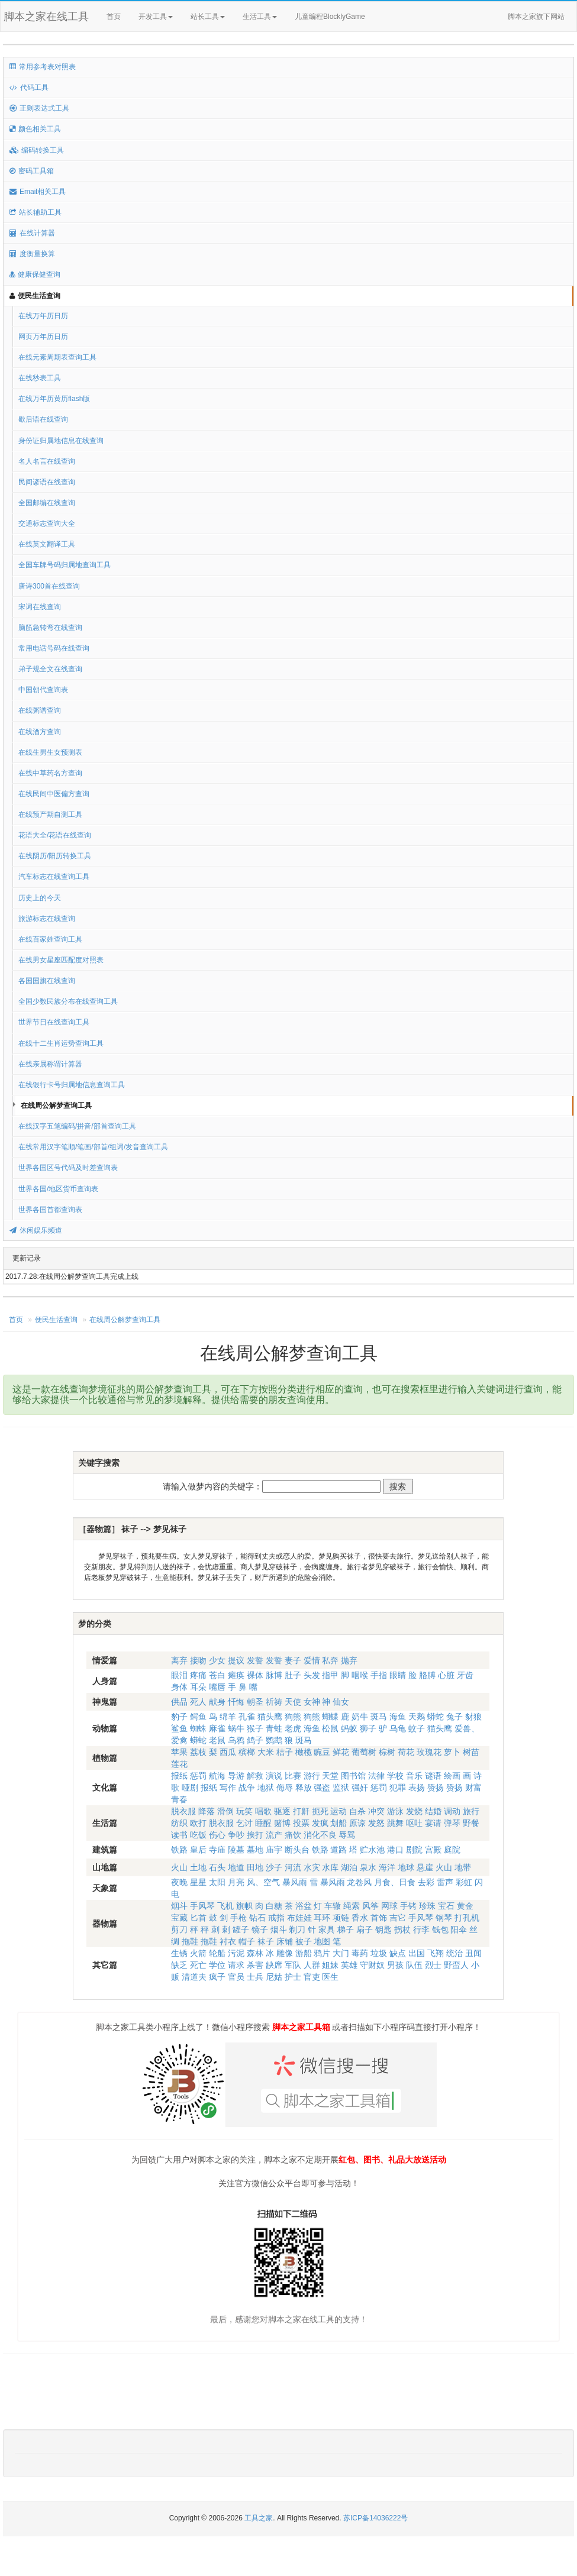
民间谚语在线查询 (46, 482)
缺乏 (179, 1965)
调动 (452, 1811)
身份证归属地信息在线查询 (61, 441)
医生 (330, 1977)
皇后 (198, 1849)
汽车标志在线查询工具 (53, 876)
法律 (376, 1775)
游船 (303, 1953)
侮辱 (284, 1787)
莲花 (179, 1764)
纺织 (179, 1823)
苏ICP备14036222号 (375, 2518)
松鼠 (330, 1728)
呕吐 (414, 1823)
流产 (274, 1835)
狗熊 (293, 1716)
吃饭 (198, 1835)
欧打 (198, 1823)
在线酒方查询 (39, 732)
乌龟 (397, 1728)
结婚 (433, 1811)
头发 (312, 1675)
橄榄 (303, 1752)
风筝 (370, 1906)
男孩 (395, 1965)
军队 (293, 1965)
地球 (406, 1867)
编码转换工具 (36, 150)
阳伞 (458, 1929)
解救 (255, 1775)
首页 (114, 16)
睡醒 (263, 1823)
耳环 (322, 1917)
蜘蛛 (198, 1728)
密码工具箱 (31, 171)
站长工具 (208, 16)
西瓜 (228, 1752)
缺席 (274, 1965)
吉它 (397, 1917)
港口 (395, 1849)
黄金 (465, 1906)
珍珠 (427, 1906)
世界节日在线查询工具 (53, 1022)
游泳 (395, 1811)
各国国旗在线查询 (46, 981)
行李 (421, 1929)
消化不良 (320, 1835)
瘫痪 (236, 1675)
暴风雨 (294, 1882)
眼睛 (397, 1675)
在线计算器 (32, 233)
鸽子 (255, 1740)
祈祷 (274, 1701)
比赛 (293, 1775)
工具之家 (258, 2518)
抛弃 (349, 1660)
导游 (236, 1775)
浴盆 (303, 1906)
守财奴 (372, 1965)
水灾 (312, 1867)
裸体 (255, 1675)
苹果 (179, 1752)
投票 (301, 1823)
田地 (255, 1867)
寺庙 (217, 1849)
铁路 (179, 1849)
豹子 (179, 1716)
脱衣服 (183, 1811)
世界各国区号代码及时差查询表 (68, 1167)
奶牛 (360, 1716)
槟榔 (246, 1752)
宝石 (446, 1906)
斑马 (378, 1716)
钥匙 (383, 1929)
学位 (217, 1965)
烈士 (433, 1965)
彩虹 (464, 1882)
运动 (338, 1811)
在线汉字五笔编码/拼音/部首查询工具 (77, 1126)
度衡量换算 (32, 254)
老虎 (293, 1728)
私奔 (330, 1660)
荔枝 (198, 1752)
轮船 (217, 1953)
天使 (293, 1701)
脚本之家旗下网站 (536, 16)
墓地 (255, 1849)
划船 (338, 1823)
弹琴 (452, 1823)
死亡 (198, 1965)
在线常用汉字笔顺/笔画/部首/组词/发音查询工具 (93, 1147)
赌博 (282, 1823)
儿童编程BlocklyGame (340, 17)
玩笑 (244, 1811)
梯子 (345, 1929)
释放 (303, 1787)
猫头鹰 (269, 1716)
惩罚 (198, 1775)
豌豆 (322, 1752)
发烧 (414, 1811)
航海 (217, 1775)
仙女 (341, 1701)
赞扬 (435, 1787)
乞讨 (244, 1823)
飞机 (225, 1906)
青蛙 (274, 1728)
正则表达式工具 (39, 108)
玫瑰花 (429, 1752)
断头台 (297, 1849)
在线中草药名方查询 (50, 773)
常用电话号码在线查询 (53, 648)
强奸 (360, 1787)
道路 (338, 1849)
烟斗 (179, 1906)
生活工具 (260, 16)
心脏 (446, 1675)
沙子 (274, 1867)
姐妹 (330, 1965)
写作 (228, 1787)
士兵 (255, 1977)
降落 (206, 1811)
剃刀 (297, 1929)
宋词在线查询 (39, 607)
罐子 (241, 1929)
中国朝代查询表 (43, 690)
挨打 (255, 1835)
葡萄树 (364, 1752)
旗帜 (244, 1906)
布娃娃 (299, 1917)
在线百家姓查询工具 (50, 939)
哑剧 (190, 1787)
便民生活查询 (34, 296)
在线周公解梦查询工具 (56, 1105)
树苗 (471, 1752)
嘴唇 (217, 1687)
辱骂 (347, 1835)
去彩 (426, 1882)
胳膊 (427, 1675)
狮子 (368, 1728)
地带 (462, 1867)
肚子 (293, 1675)
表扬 (416, 1787)
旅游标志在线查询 (46, 918)
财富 (473, 1787)
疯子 (217, 1977)
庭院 (452, 1849)
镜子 (260, 1929)
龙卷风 (359, 1882)
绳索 (351, 1906)
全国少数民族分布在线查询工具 (68, 1001)
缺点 (397, 1953)
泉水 (368, 1867)
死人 (198, 1701)
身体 (179, 1687)
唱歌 (263, 1811)
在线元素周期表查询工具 (57, 357)
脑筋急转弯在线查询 (50, 627)
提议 (236, 1660)
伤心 (217, 1835)
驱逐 (282, 1811)
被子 (303, 1941)
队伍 (414, 1965)
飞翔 (435, 1953)
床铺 (284, 1941)
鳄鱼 (198, 1716)
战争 (246, 1787)
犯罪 (397, 1787)
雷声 (445, 1882)
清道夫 (194, 1977)
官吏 (312, 1977)
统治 (454, 1953)
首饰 (378, 1917)
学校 (395, 1775)
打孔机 (466, 1917)
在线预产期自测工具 (50, 814)
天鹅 (416, 1716)
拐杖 (402, 1929)
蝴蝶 (330, 1716)
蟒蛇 (435, 1716)
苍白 (217, 1675)
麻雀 (217, 1728)
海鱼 (397, 1716)
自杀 (357, 1811)
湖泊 (349, 1867)
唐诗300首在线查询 (49, 586)
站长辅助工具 (35, 212)
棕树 (387, 1752)
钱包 (440, 1929)
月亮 (236, 1882)
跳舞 (395, 1823)
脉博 (274, 1675)
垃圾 (378, 1953)
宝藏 (179, 1917)
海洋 (387, 1867)
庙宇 (274, 1849)
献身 (217, 1701)
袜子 (265, 1941)
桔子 (284, 1752)
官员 (236, 1977)
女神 (312, 1701)
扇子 (364, 1929)
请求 (236, 1965)
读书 (179, 1835)
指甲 (330, 1675)
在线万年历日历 (43, 316)
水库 (330, 1867)
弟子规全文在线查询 (50, 669)
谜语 (433, 1775)
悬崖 (425, 1867)
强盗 (322, 1787)
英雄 (349, 1965)
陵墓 (236, 1849)
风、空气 (263, 1882)
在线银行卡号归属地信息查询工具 (71, 1085)
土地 (198, 1867)
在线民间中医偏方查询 (53, 794)
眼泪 (179, 1675)
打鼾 (301, 1811)
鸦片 (322, 1953)
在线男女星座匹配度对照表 (61, 960)
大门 (341, 1953)
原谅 (357, 1823)
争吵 (236, 1835)
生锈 (179, 1953)
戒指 (276, 1917)
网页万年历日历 (43, 336)
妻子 (293, 1660)
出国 (416, 1953)
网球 (389, 1906)
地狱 (265, 1787)
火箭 (198, 1953)
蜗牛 (236, 1728)
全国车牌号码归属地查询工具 (64, 565)
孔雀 (246, 1716)
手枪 (238, 1917)
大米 (265, 1752)
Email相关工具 (37, 192)
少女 (217, 1660)
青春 (179, 1799)
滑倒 (225, 1811)
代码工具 (29, 87)
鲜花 (341, 1752)
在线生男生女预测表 (50, 752)
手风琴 (202, 1906)
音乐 (414, 1775)
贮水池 (372, 1849)
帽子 (246, 1941)
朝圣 (255, 1701)
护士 (293, 1977)
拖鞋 (190, 1941)
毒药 (360, 1953)
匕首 (198, 1917)
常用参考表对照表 (42, 67)
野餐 (471, 1823)
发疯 (320, 1823)
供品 (179, 1701)
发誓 (255, 1660)
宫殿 (433, 1849)
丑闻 (473, 1953)
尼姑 (274, 1977)
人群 (312, 1965)
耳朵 (198, 1687)
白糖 (274, 1906)
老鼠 (217, 1740)
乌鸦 (236, 1740)
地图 (322, 1941)
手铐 (408, 1906)
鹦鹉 (274, 1740)
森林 (255, 1953)
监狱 (341, 1787)
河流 (293, 1867)
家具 (326, 1929)
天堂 (330, 1775)
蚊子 (416, 1728)
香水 (360, 1917)
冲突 (376, 1811)
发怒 (376, 1823)
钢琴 (444, 1917)
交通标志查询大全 (46, 523)
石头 (217, 1867)
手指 (378, 1675)
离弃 (179, 1660)
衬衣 (228, 1941)
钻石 (257, 1917)
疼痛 (198, 1675)
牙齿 (465, 1675)
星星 (198, 1882)
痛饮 (293, 1835)
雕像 (284, 1953)
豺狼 (473, 1716)
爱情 (312, 1660)
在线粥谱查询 (39, 710)
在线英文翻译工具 (46, 544)
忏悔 (236, 1701)
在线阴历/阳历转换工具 (54, 856)
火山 (179, 1867)
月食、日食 (394, 1882)
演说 (274, 1775)
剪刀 (179, 1929)
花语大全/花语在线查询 (54, 835)
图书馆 (353, 1775)
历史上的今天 (39, 898)
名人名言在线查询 (46, 461)
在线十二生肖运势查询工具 (61, 1043)
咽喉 (360, 1675)
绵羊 (228, 1716)
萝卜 (452, 1752)
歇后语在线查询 (43, 419)
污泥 (236, 1953)
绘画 (452, 1775)
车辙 (332, 1906)
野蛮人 (456, 1965)
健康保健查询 (34, 274)
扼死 (320, 1811)
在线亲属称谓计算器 (50, 1064)
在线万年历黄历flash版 (54, 399)
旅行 (471, 1811)
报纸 (179, 1775)
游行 (312, 1775)
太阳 (217, 1882)
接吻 (198, 1660)
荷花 (406, 1752)
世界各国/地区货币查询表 (58, 1189)
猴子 (255, 1728)
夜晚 (179, 1882)
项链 (341, 1917)
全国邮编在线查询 (46, 503)
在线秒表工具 (39, 378)
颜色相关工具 (35, 129)
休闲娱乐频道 (35, 1230)
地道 (236, 1867)
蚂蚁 (349, 1728)
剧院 (414, 1849)
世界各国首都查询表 (50, 1209)
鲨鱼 (179, 1728)
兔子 (454, 1716)
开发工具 (155, 16)
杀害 (255, 1965)
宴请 (433, 1823)
